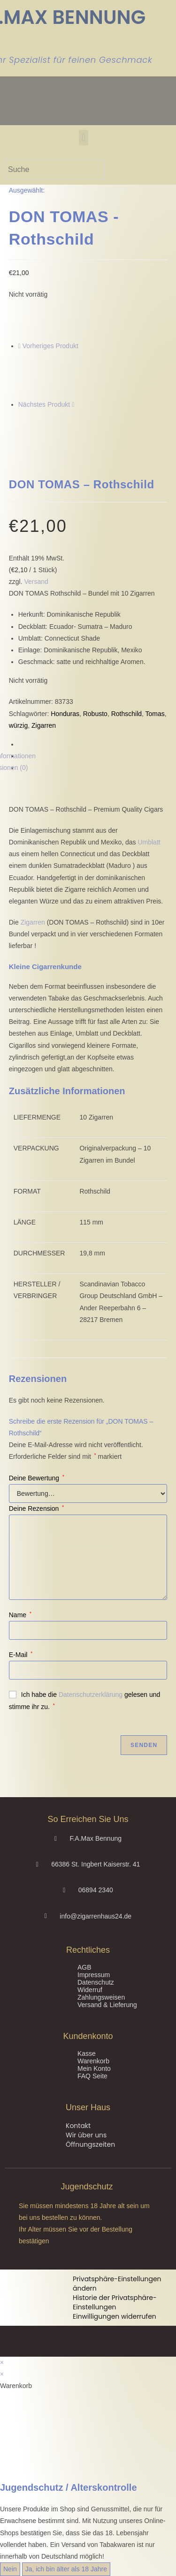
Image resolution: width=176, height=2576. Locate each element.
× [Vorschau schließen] (2, 2362)
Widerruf (89, 1990)
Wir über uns (86, 2135)
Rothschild (126, 713)
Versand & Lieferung (107, 2005)
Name (20, 1615)
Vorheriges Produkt (50, 346)
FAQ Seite (92, 2076)
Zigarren (43, 725)
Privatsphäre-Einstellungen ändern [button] (117, 2283)
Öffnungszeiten (90, 2144)
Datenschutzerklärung (90, 1694)
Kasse (86, 2053)
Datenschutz (95, 1982)
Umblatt (149, 842)
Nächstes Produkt (44, 404)
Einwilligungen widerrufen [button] (114, 2316)
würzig (18, 725)
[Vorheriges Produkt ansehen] (19, 346)
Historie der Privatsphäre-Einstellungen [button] (115, 2302)
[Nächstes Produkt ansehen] (73, 404)
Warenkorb (93, 2061)
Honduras (65, 713)
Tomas (155, 713)
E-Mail (20, 1654)
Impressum (93, 1975)
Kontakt (78, 2125)
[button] (83, 137)
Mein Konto (94, 2068)
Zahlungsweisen (101, 1997)
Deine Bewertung (36, 1478)
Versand (36, 581)
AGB (84, 1967)
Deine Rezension (36, 1508)
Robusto (95, 713)
